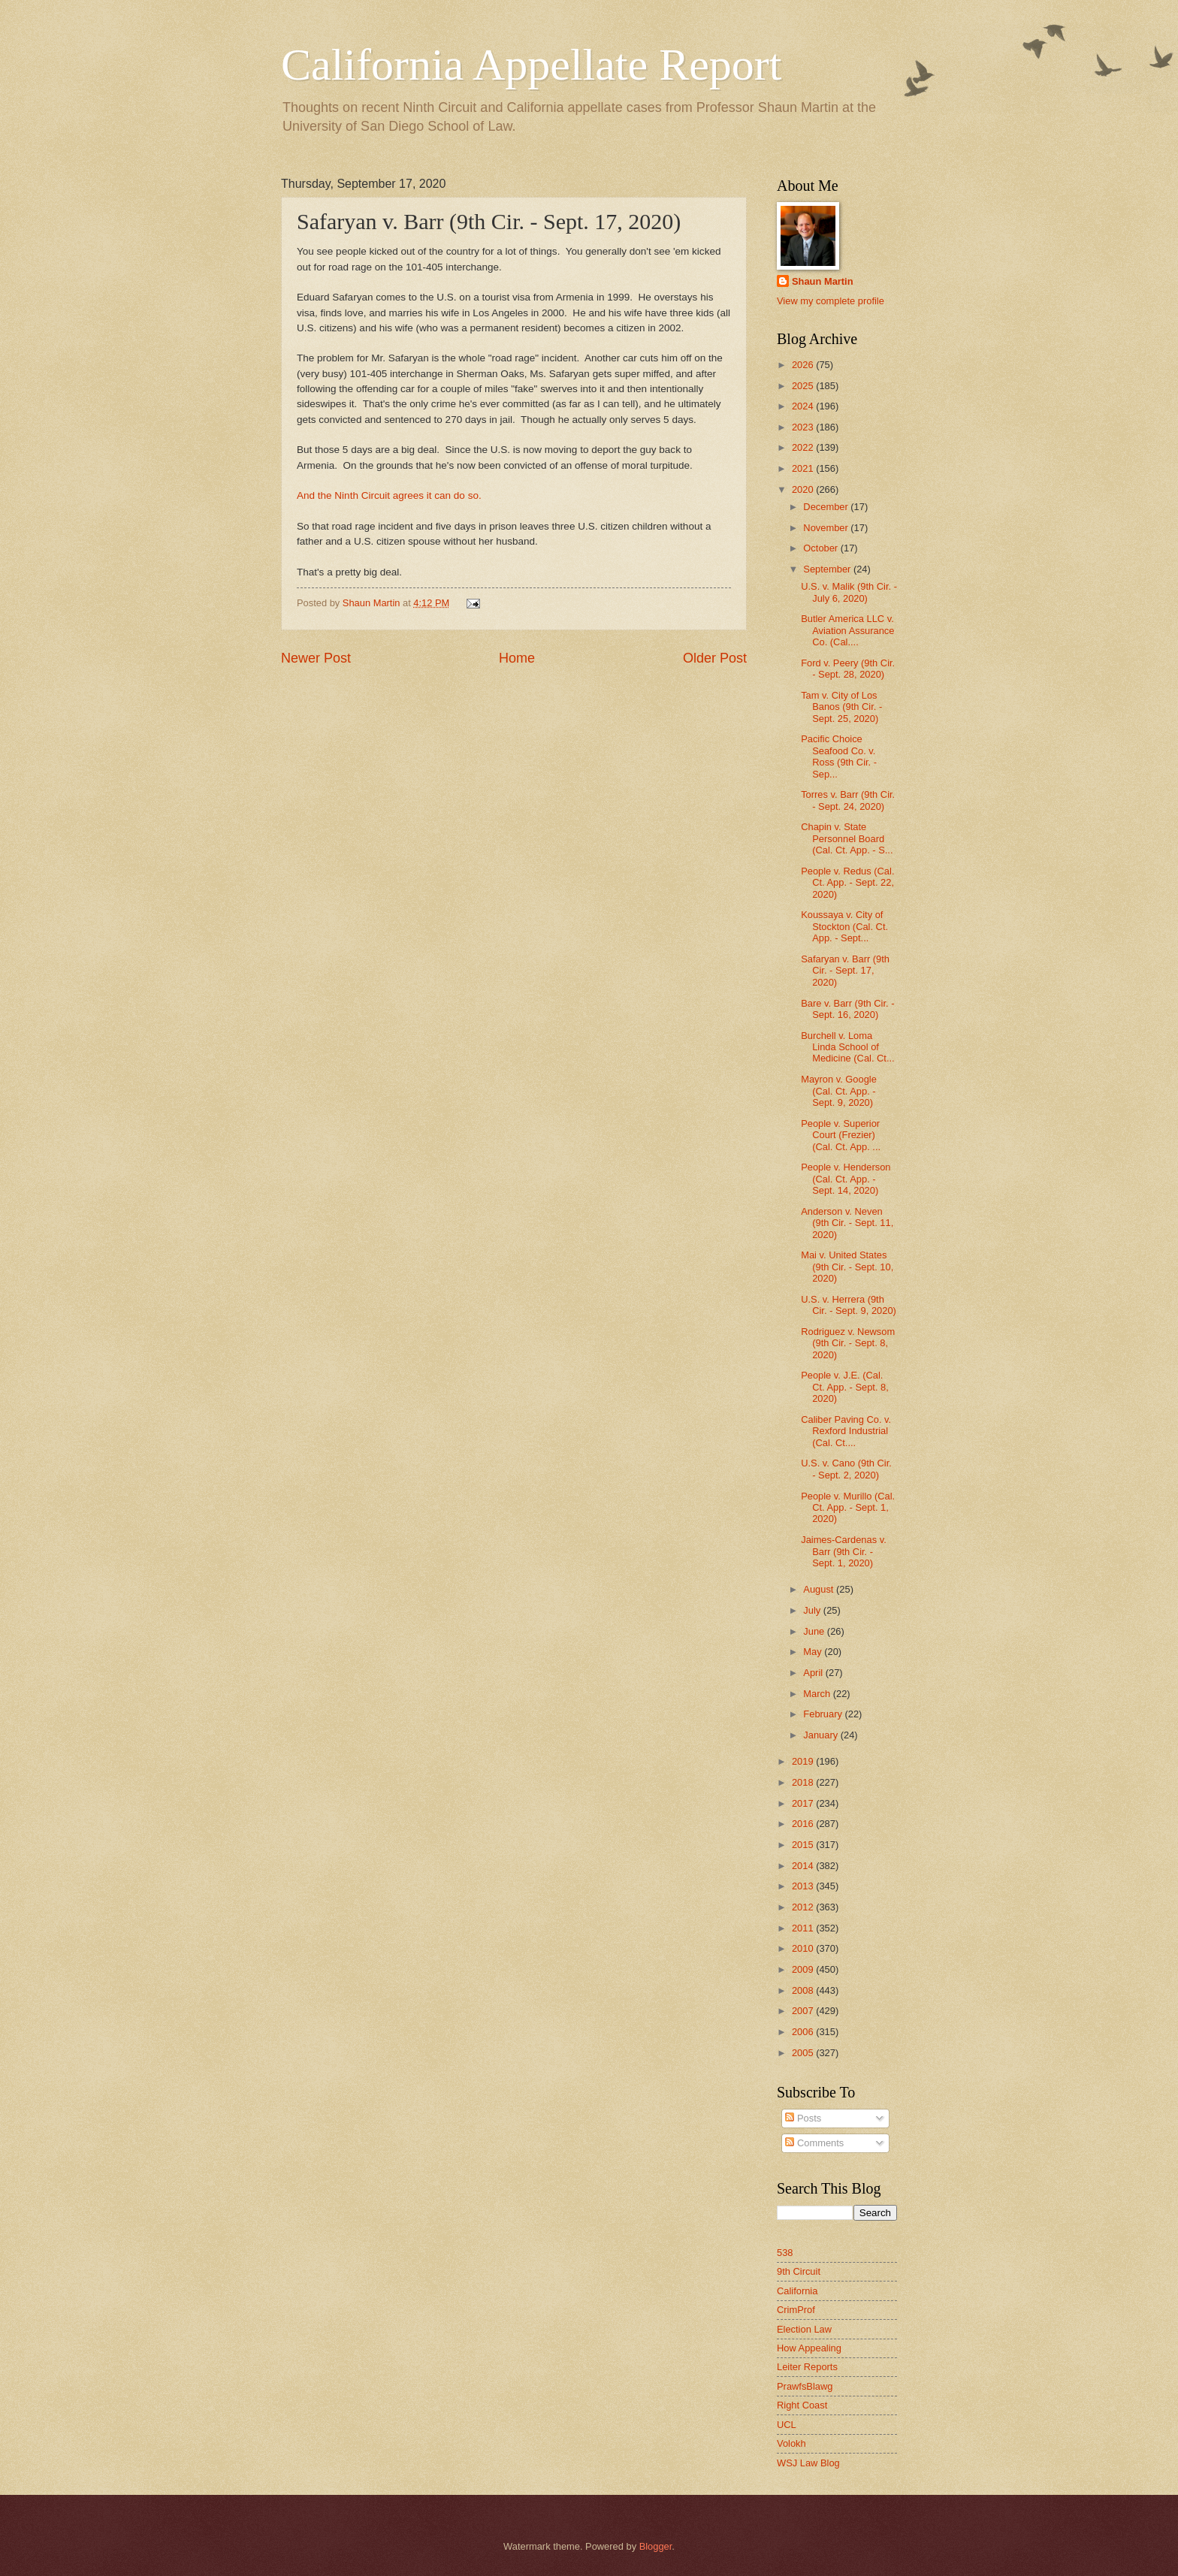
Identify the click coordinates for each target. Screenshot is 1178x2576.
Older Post (715, 658)
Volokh (791, 2443)
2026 (804, 364)
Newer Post (316, 658)
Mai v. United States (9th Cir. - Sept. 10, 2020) (847, 1266)
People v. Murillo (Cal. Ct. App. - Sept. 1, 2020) (848, 1507)
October (821, 548)
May (813, 1651)
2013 (804, 1886)
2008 (804, 1990)
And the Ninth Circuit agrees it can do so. (389, 495)
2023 (804, 427)
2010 (804, 1948)
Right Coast (802, 2405)
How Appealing (809, 2348)
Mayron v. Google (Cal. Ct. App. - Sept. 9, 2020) (839, 1091)
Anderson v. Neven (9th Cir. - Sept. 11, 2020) (847, 1223)
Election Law (804, 2329)
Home (517, 658)
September (828, 569)
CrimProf (796, 2309)
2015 (804, 1844)
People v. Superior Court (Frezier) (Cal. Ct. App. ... (840, 1135)
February (823, 1714)
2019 (804, 1761)
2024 (804, 406)
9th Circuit (798, 2271)
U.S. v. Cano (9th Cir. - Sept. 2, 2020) (846, 1468)
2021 (804, 468)
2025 (804, 385)
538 (785, 2252)
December (826, 506)
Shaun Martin (822, 281)
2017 (804, 1803)
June (815, 1631)
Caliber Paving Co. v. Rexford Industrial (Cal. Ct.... (846, 1431)
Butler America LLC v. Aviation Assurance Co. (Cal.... (847, 630)
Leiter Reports (807, 2366)
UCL (786, 2424)
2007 (804, 2010)
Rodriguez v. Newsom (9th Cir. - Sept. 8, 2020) (848, 1343)
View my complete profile (830, 301)
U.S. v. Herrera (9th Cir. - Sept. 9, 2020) (848, 1305)
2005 (804, 2052)
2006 (804, 2031)
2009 (804, 1969)
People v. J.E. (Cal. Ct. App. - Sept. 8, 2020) (845, 1387)
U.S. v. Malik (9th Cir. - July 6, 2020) (849, 592)
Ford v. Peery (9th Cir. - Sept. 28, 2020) (848, 668)
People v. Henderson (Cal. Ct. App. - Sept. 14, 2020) (845, 1178)
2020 (804, 489)
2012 (804, 1907)
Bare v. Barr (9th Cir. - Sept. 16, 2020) (847, 1009)
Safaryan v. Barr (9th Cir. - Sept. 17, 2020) (845, 970)
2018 (804, 1782)
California (797, 2291)
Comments (814, 2143)
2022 (804, 447)
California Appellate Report (531, 64)
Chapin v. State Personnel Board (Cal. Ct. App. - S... (847, 838)
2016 (804, 1823)
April (814, 1672)
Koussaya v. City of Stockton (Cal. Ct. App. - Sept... (844, 926)
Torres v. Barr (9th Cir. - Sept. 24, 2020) (848, 800)
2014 (804, 1865)
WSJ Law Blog (808, 2463)
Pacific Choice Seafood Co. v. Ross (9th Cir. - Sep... (839, 756)
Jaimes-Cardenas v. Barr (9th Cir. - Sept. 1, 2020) (844, 1551)
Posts (803, 2118)
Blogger (655, 2546)
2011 (804, 1928)
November (826, 527)
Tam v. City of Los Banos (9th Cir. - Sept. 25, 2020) (841, 707)
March (817, 1693)
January (821, 1735)
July (813, 1610)
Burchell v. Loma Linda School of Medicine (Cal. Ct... (847, 1047)
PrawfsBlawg (804, 2386)
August (819, 1589)
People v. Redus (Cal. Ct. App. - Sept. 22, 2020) (847, 882)
